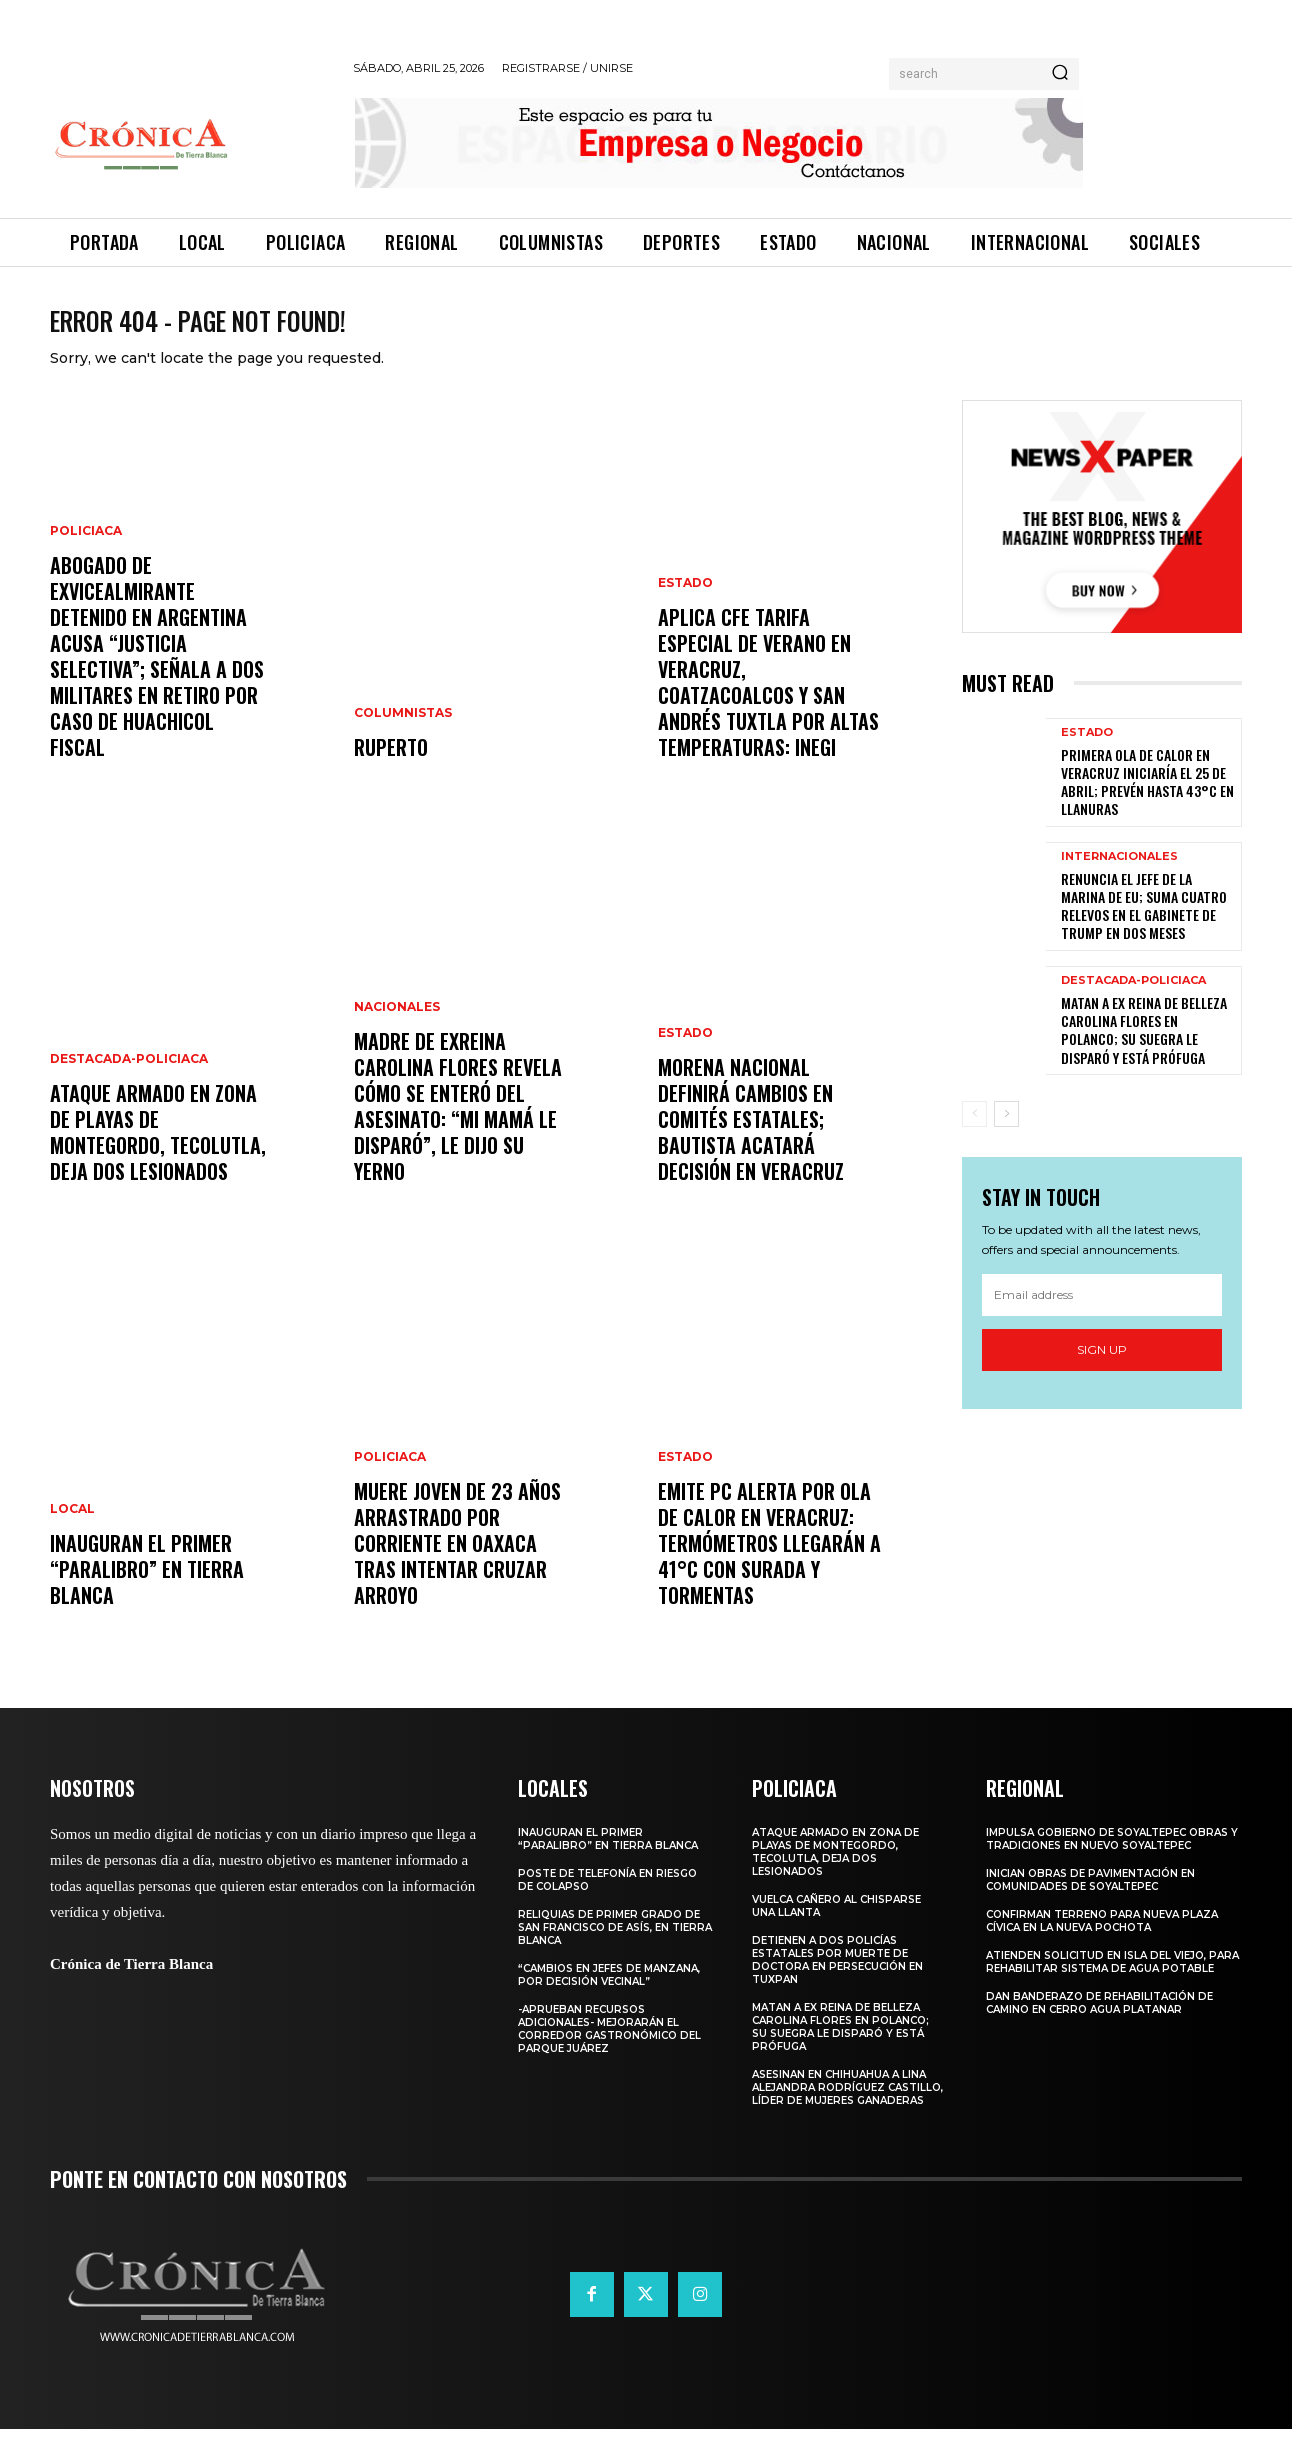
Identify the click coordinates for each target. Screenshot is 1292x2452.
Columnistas (403, 736)
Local (72, 1532)
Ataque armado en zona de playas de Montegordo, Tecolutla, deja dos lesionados (158, 1155)
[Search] (1060, 74)
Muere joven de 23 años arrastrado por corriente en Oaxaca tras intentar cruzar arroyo (457, 1566)
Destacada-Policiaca (129, 1082)
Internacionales (1119, 879)
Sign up (1102, 1372)
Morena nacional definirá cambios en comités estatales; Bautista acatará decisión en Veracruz (751, 1142)
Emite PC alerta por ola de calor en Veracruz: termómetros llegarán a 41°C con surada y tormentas (769, 1566)
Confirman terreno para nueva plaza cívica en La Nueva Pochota (1102, 1944)
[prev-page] (974, 1137)
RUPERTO (391, 770)
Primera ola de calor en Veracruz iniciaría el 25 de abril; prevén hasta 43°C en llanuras (1147, 805)
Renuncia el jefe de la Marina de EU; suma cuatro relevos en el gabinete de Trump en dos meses (1144, 929)
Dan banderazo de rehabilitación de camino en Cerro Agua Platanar (1099, 2026)
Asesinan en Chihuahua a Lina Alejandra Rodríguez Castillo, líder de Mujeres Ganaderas (847, 2110)
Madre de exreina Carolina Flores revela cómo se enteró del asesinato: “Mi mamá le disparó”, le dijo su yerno (458, 1129)
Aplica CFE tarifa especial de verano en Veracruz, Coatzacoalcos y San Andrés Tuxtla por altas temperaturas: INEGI (768, 705)
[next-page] (1006, 1137)
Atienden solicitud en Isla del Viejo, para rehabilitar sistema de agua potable (1112, 1985)
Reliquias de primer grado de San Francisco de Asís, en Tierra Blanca (615, 1950)
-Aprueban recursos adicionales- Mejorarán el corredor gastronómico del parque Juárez (609, 2052)
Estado (685, 606)
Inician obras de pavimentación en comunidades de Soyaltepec (1090, 1903)
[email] (1102, 1318)
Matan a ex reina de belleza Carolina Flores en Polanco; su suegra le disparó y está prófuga (1144, 1053)
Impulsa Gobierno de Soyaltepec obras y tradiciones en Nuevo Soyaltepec (1112, 1862)
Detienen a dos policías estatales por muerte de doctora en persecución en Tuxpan (837, 1983)
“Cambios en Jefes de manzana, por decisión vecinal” (609, 1998)
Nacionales (397, 1030)
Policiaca (86, 554)
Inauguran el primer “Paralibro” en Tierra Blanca (147, 1592)
